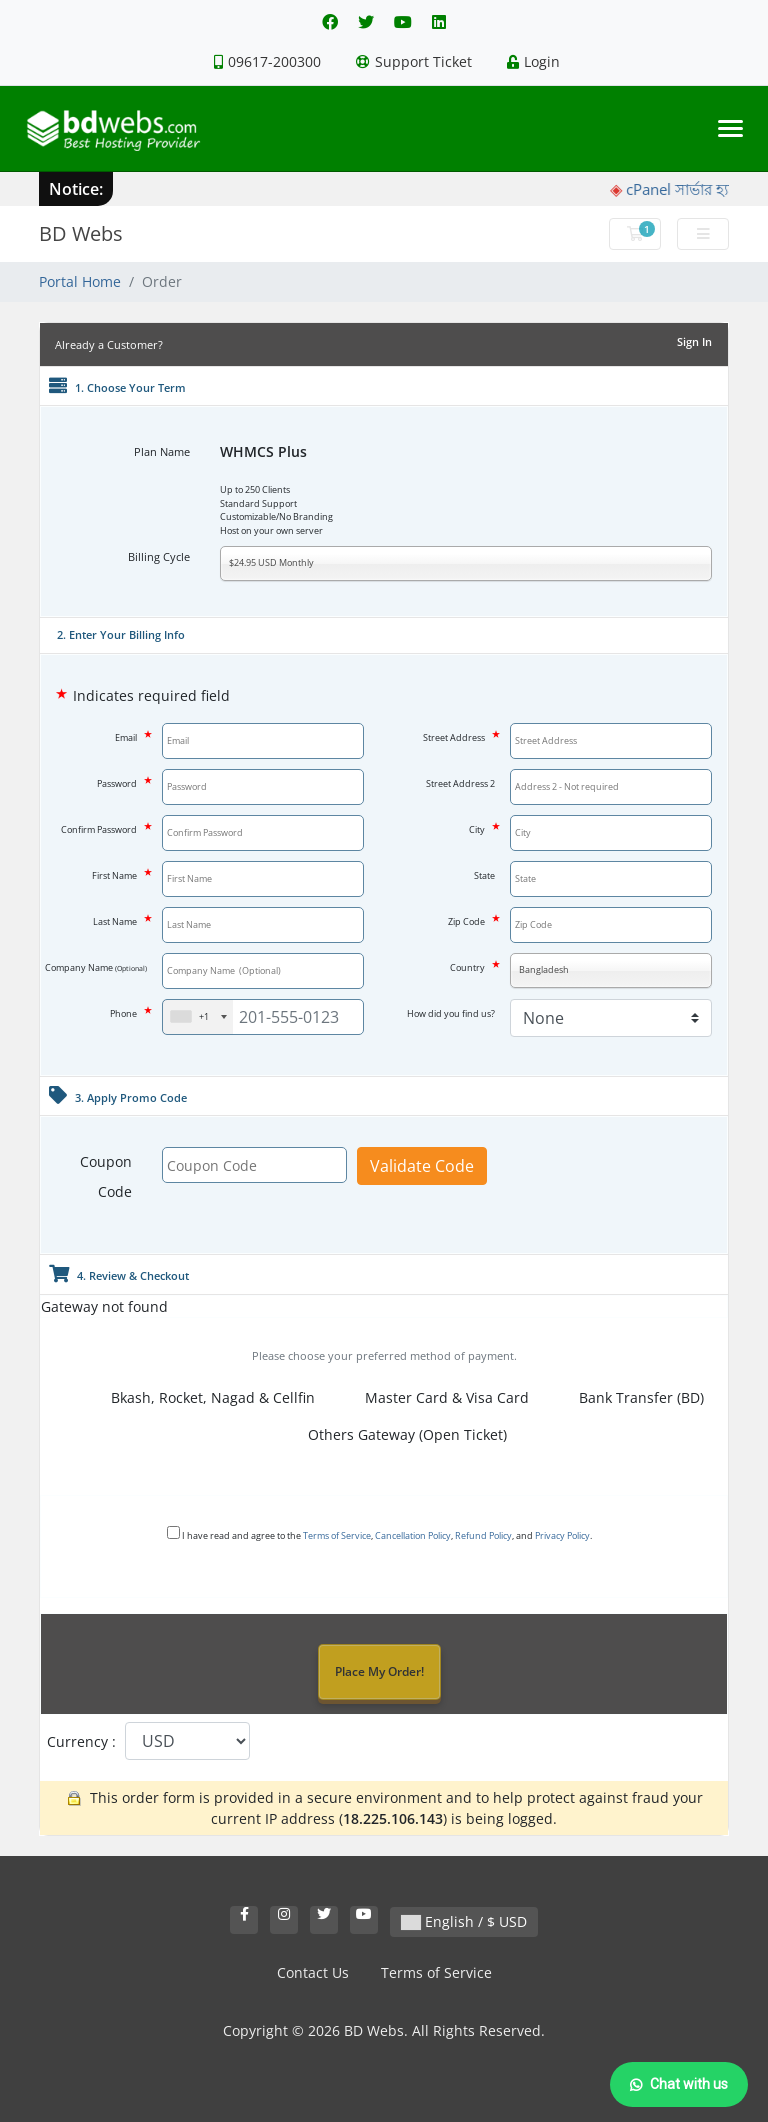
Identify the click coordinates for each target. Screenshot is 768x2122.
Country (472, 966)
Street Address (459, 736)
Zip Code (471, 920)
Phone (128, 1012)
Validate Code (422, 1166)
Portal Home (80, 281)
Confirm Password (104, 828)
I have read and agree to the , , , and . (379, 1534)
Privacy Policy (562, 1535)
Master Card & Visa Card (434, 1399)
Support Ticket (414, 61)
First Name (119, 874)
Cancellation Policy (413, 1535)
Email (131, 736)
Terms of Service (337, 1535)
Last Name (120, 920)
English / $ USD (464, 1921)
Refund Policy (483, 1535)
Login (533, 61)
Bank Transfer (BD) (628, 1399)
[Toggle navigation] (730, 128)
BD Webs (81, 233)
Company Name (96, 967)
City (482, 828)
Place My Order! (379, 1671)
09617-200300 (267, 61)
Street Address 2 (460, 783)
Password (122, 782)
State (484, 875)
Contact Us (313, 1972)
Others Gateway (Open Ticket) (394, 1436)
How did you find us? (451, 1013)
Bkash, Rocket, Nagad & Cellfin (200, 1399)
